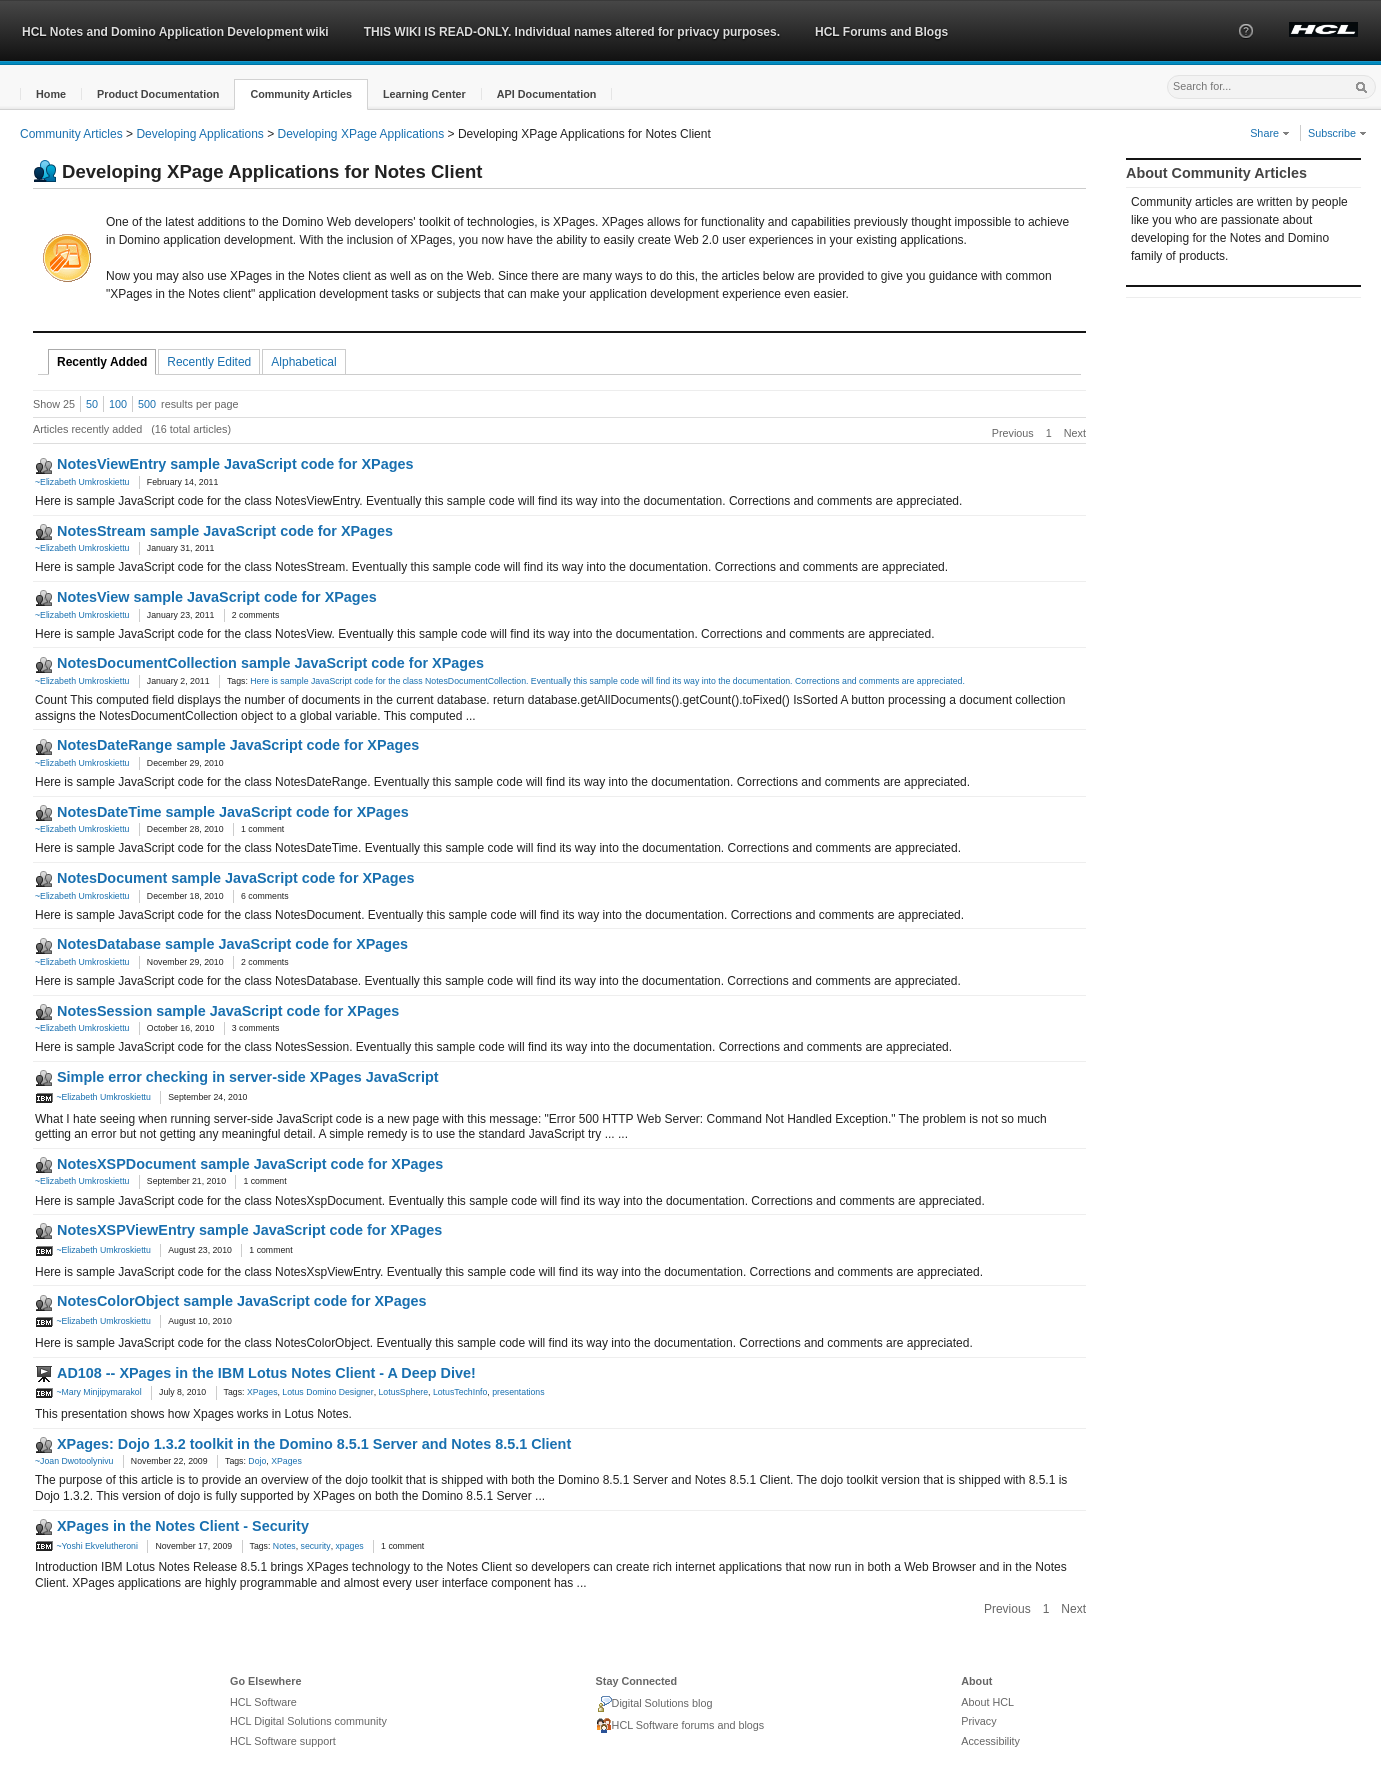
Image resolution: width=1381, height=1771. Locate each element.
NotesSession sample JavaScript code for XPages (228, 1011)
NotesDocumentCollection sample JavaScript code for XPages (270, 663)
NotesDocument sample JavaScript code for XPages (236, 878)
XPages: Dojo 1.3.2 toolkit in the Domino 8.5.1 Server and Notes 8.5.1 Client (314, 1444)
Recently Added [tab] (102, 362)
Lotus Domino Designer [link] (327, 1392)
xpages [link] (349, 1546)
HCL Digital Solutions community (308, 1721)
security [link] (316, 1546)
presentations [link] (518, 1392)
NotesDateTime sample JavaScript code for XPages (233, 812)
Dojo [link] (257, 1461)
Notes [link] (284, 1546)
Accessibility (990, 1741)
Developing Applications (199, 134)
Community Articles (71, 134)
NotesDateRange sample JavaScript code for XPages (238, 745)
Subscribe (1337, 133)
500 (147, 404)
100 (118, 404)
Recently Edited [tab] (209, 362)
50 (92, 404)
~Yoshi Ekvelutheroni (86, 1546)
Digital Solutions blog (654, 1704)
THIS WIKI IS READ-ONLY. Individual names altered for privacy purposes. (572, 32)
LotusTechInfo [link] (460, 1392)
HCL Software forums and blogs (680, 1726)
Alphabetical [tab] (303, 362)
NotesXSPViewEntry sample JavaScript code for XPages (249, 1230)
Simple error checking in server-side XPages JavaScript (248, 1077)
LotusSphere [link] (404, 1392)
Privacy (978, 1721)
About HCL (987, 1702)
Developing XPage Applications (361, 134)
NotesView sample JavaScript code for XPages (217, 597)
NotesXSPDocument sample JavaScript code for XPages (250, 1164)
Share (1270, 133)
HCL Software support (283, 1741)
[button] (1246, 49)
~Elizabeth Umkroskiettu (82, 482)
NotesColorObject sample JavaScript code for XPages (241, 1301)
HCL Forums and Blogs (881, 32)
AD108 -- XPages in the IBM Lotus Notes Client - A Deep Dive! (266, 1373)
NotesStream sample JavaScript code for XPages (225, 531)
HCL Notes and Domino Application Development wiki (175, 32)
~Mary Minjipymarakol (88, 1392)
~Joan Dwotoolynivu (74, 1461)
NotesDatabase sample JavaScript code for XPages (232, 944)
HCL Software (263, 1702)
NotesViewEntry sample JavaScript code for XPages (235, 464)
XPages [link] (262, 1392)
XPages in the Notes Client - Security (183, 1526)
